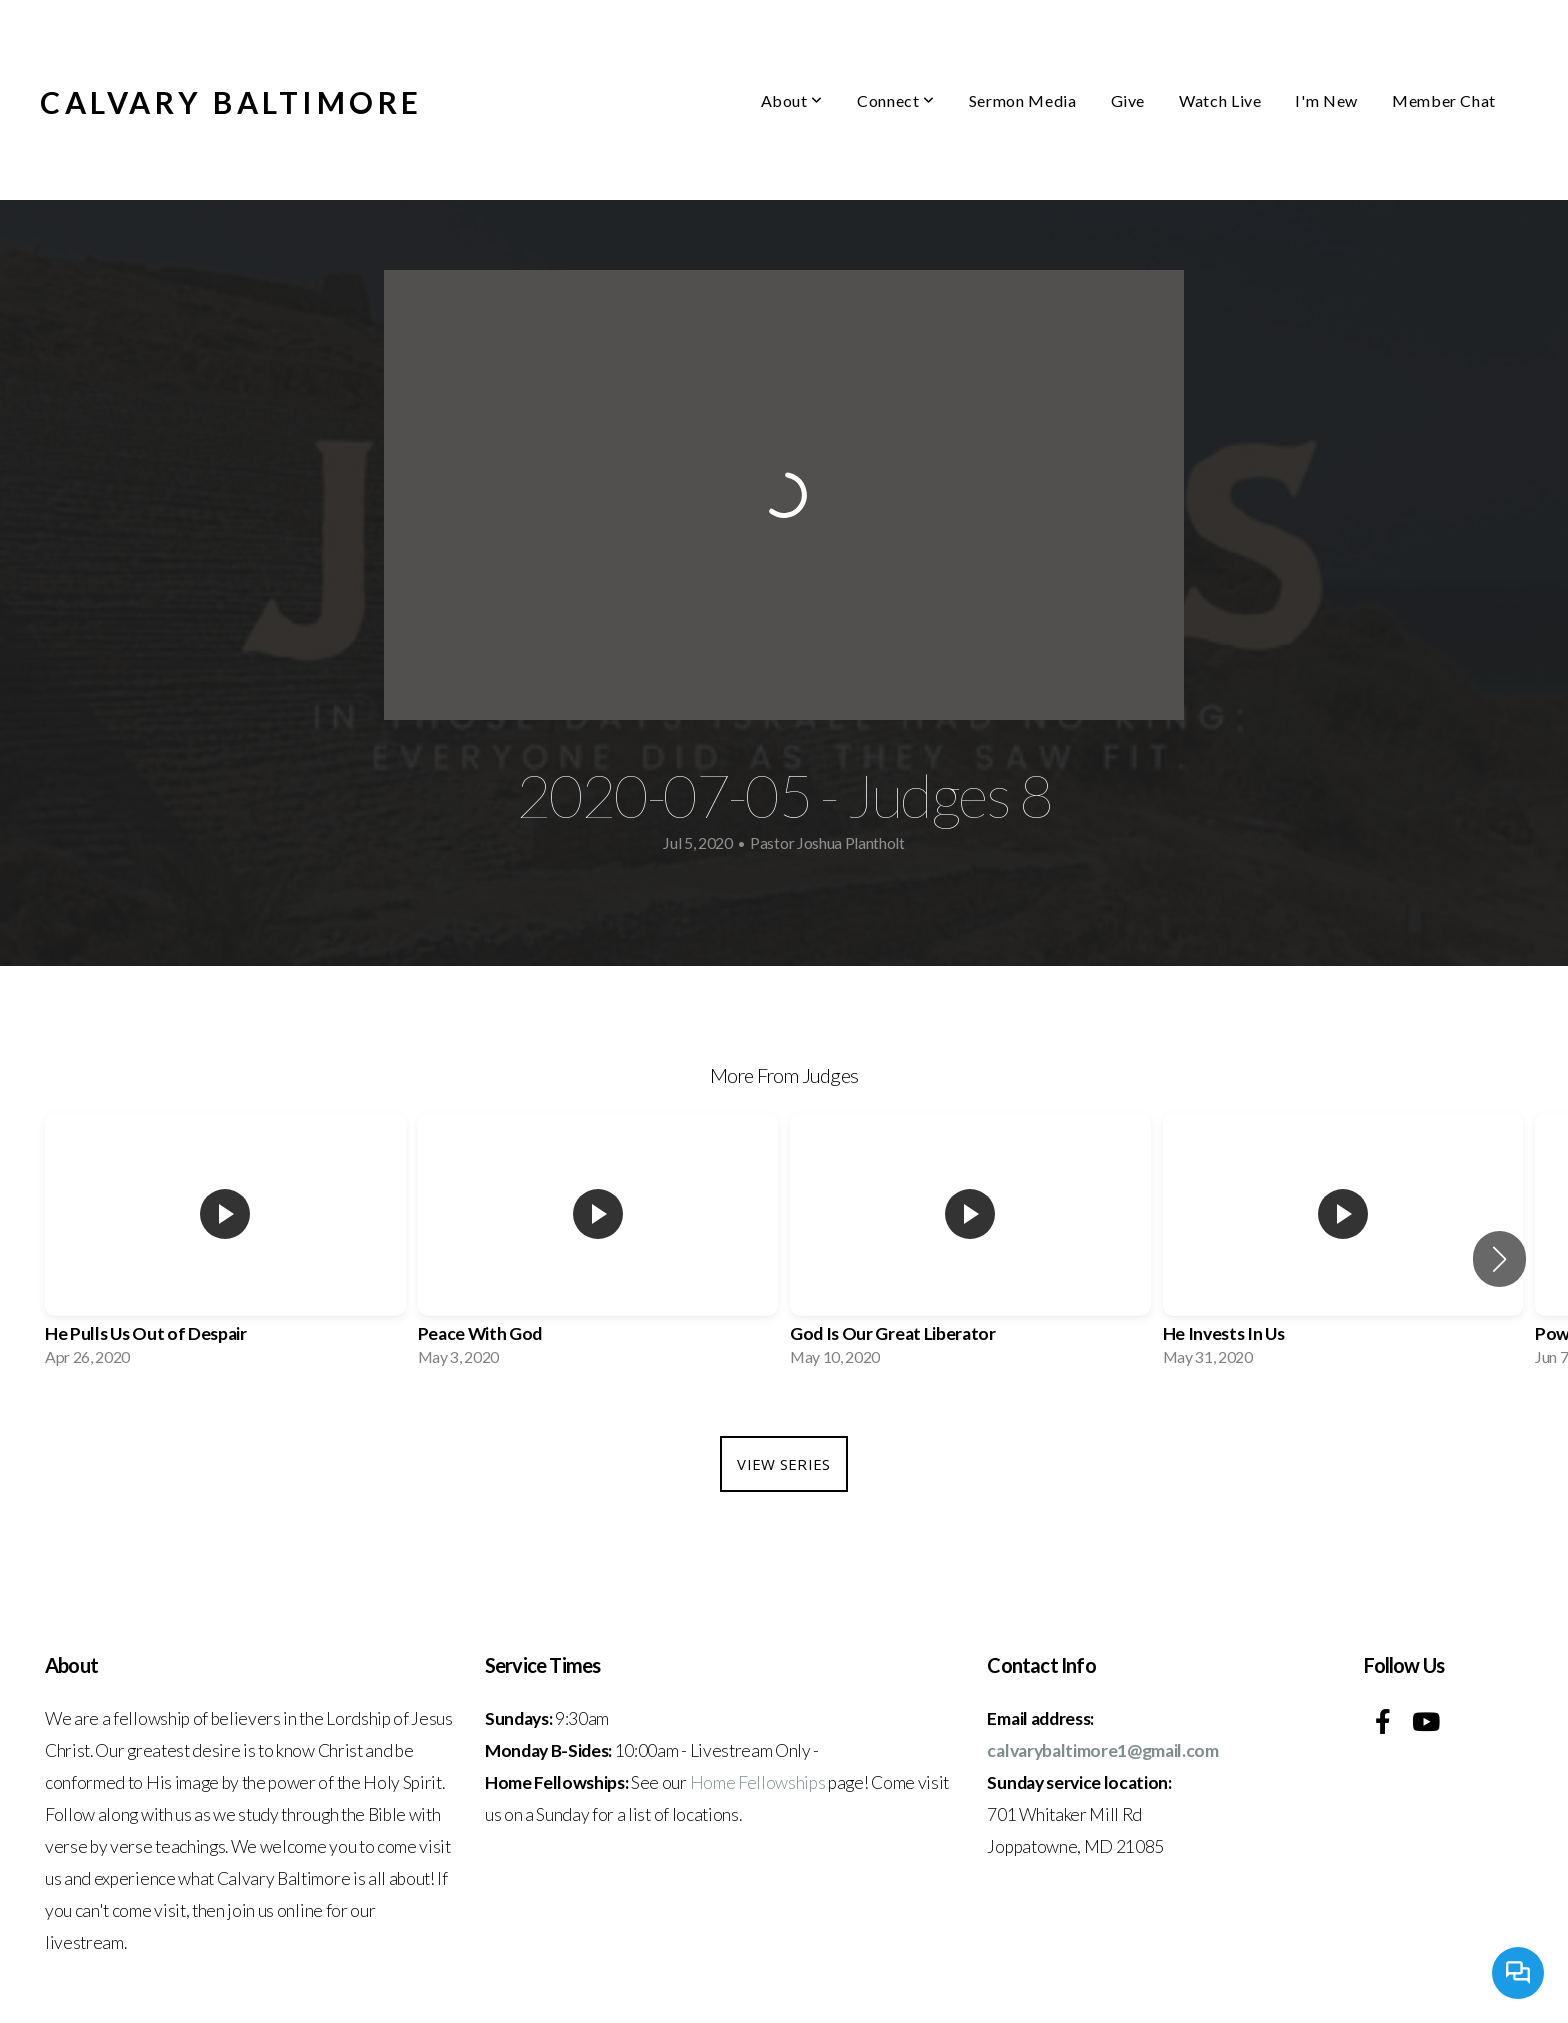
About (792, 100)
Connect (896, 100)
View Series (783, 1464)
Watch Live (1220, 100)
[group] (225, 1246)
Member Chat (1444, 100)
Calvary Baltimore (231, 102)
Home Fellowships (758, 1782)
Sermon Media (1023, 100)
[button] (1499, 1259)
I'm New (1326, 100)
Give (1128, 100)
